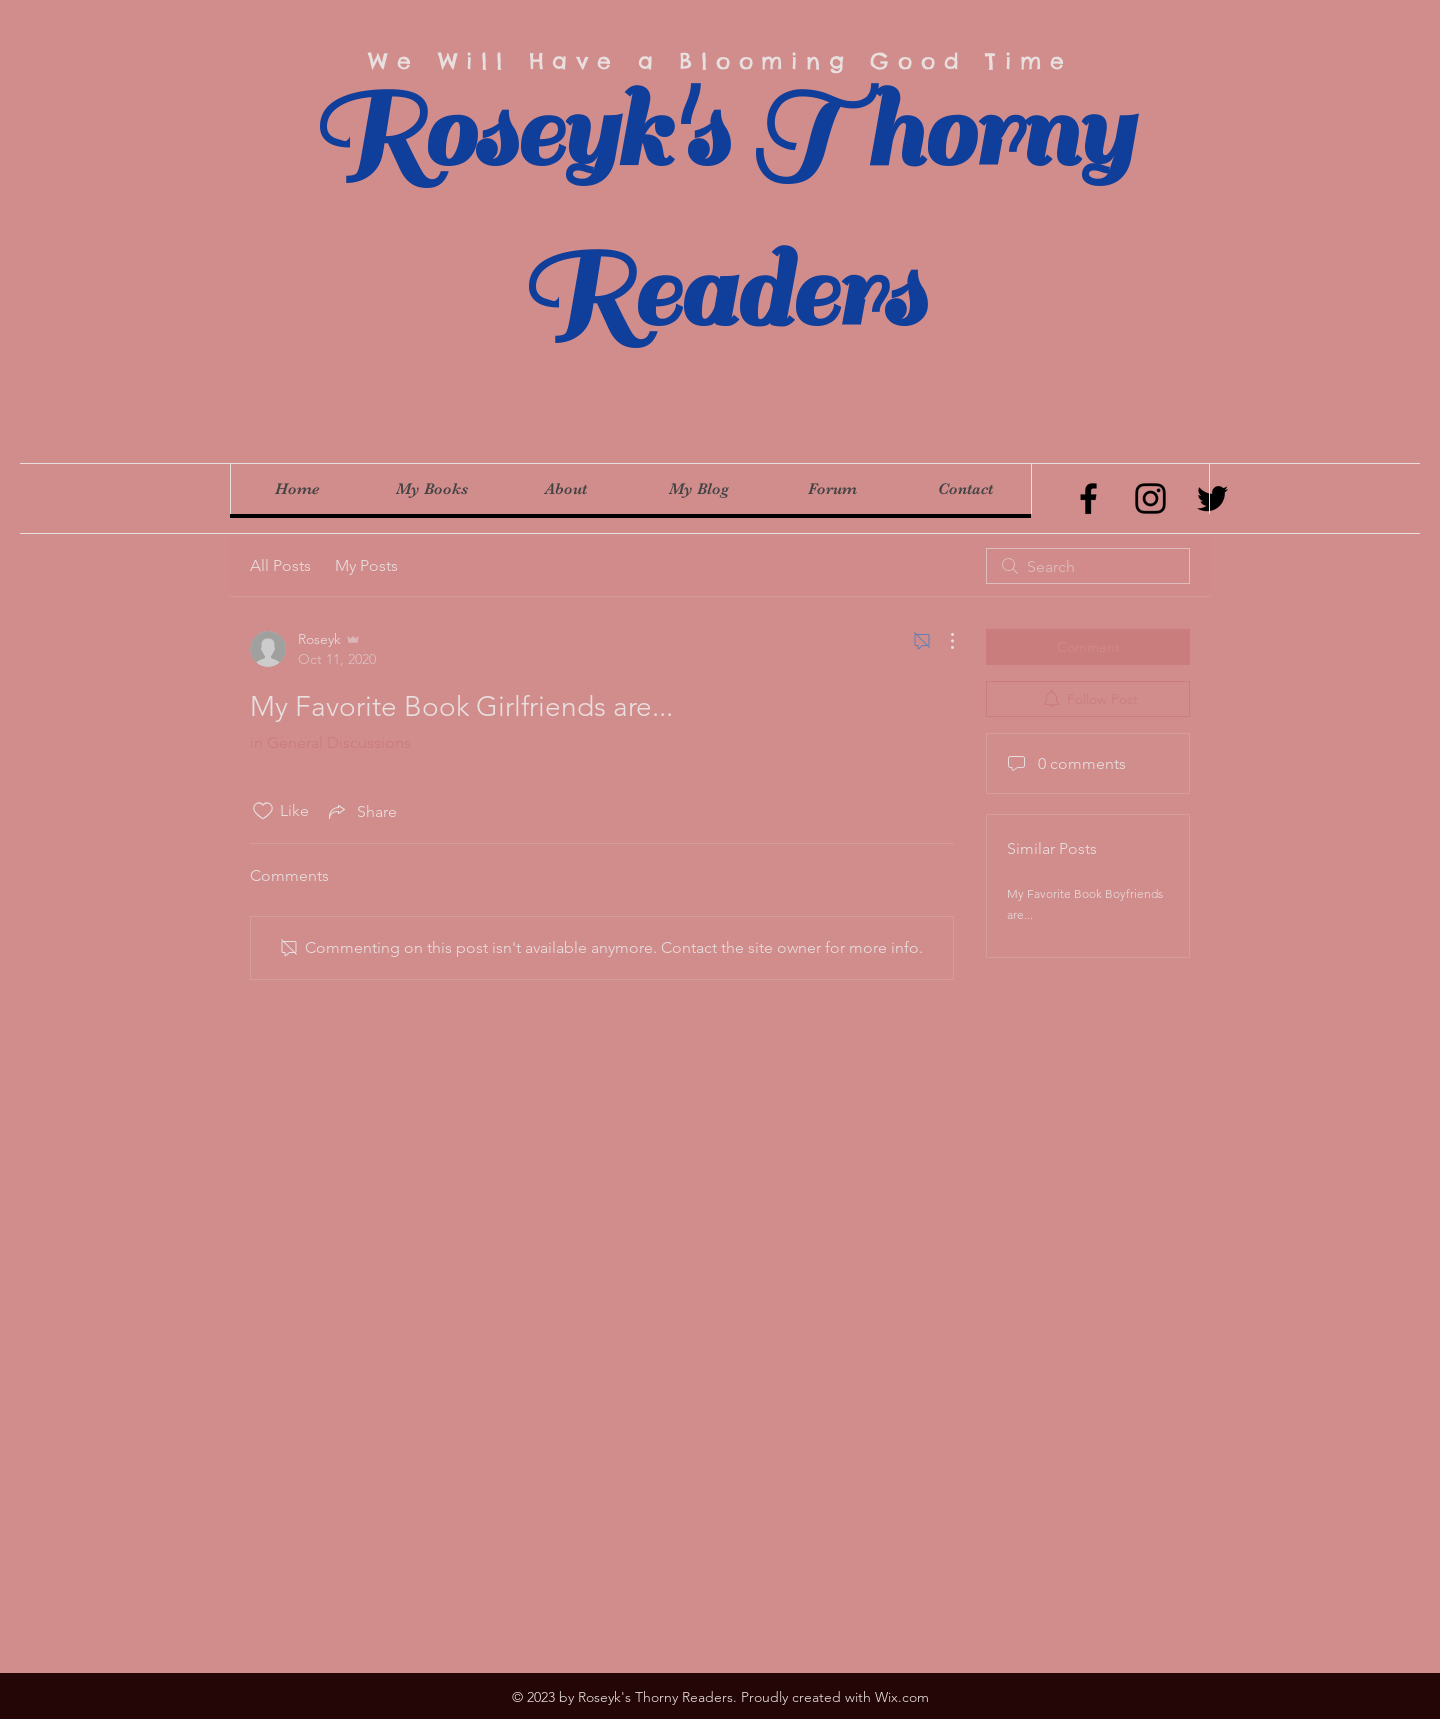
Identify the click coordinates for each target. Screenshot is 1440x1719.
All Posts (280, 565)
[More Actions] (942, 641)
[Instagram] (1150, 498)
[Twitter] (1212, 498)
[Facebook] (1088, 498)
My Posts (366, 565)
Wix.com (902, 1697)
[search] (1088, 566)
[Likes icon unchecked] (263, 811)
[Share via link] (361, 811)
